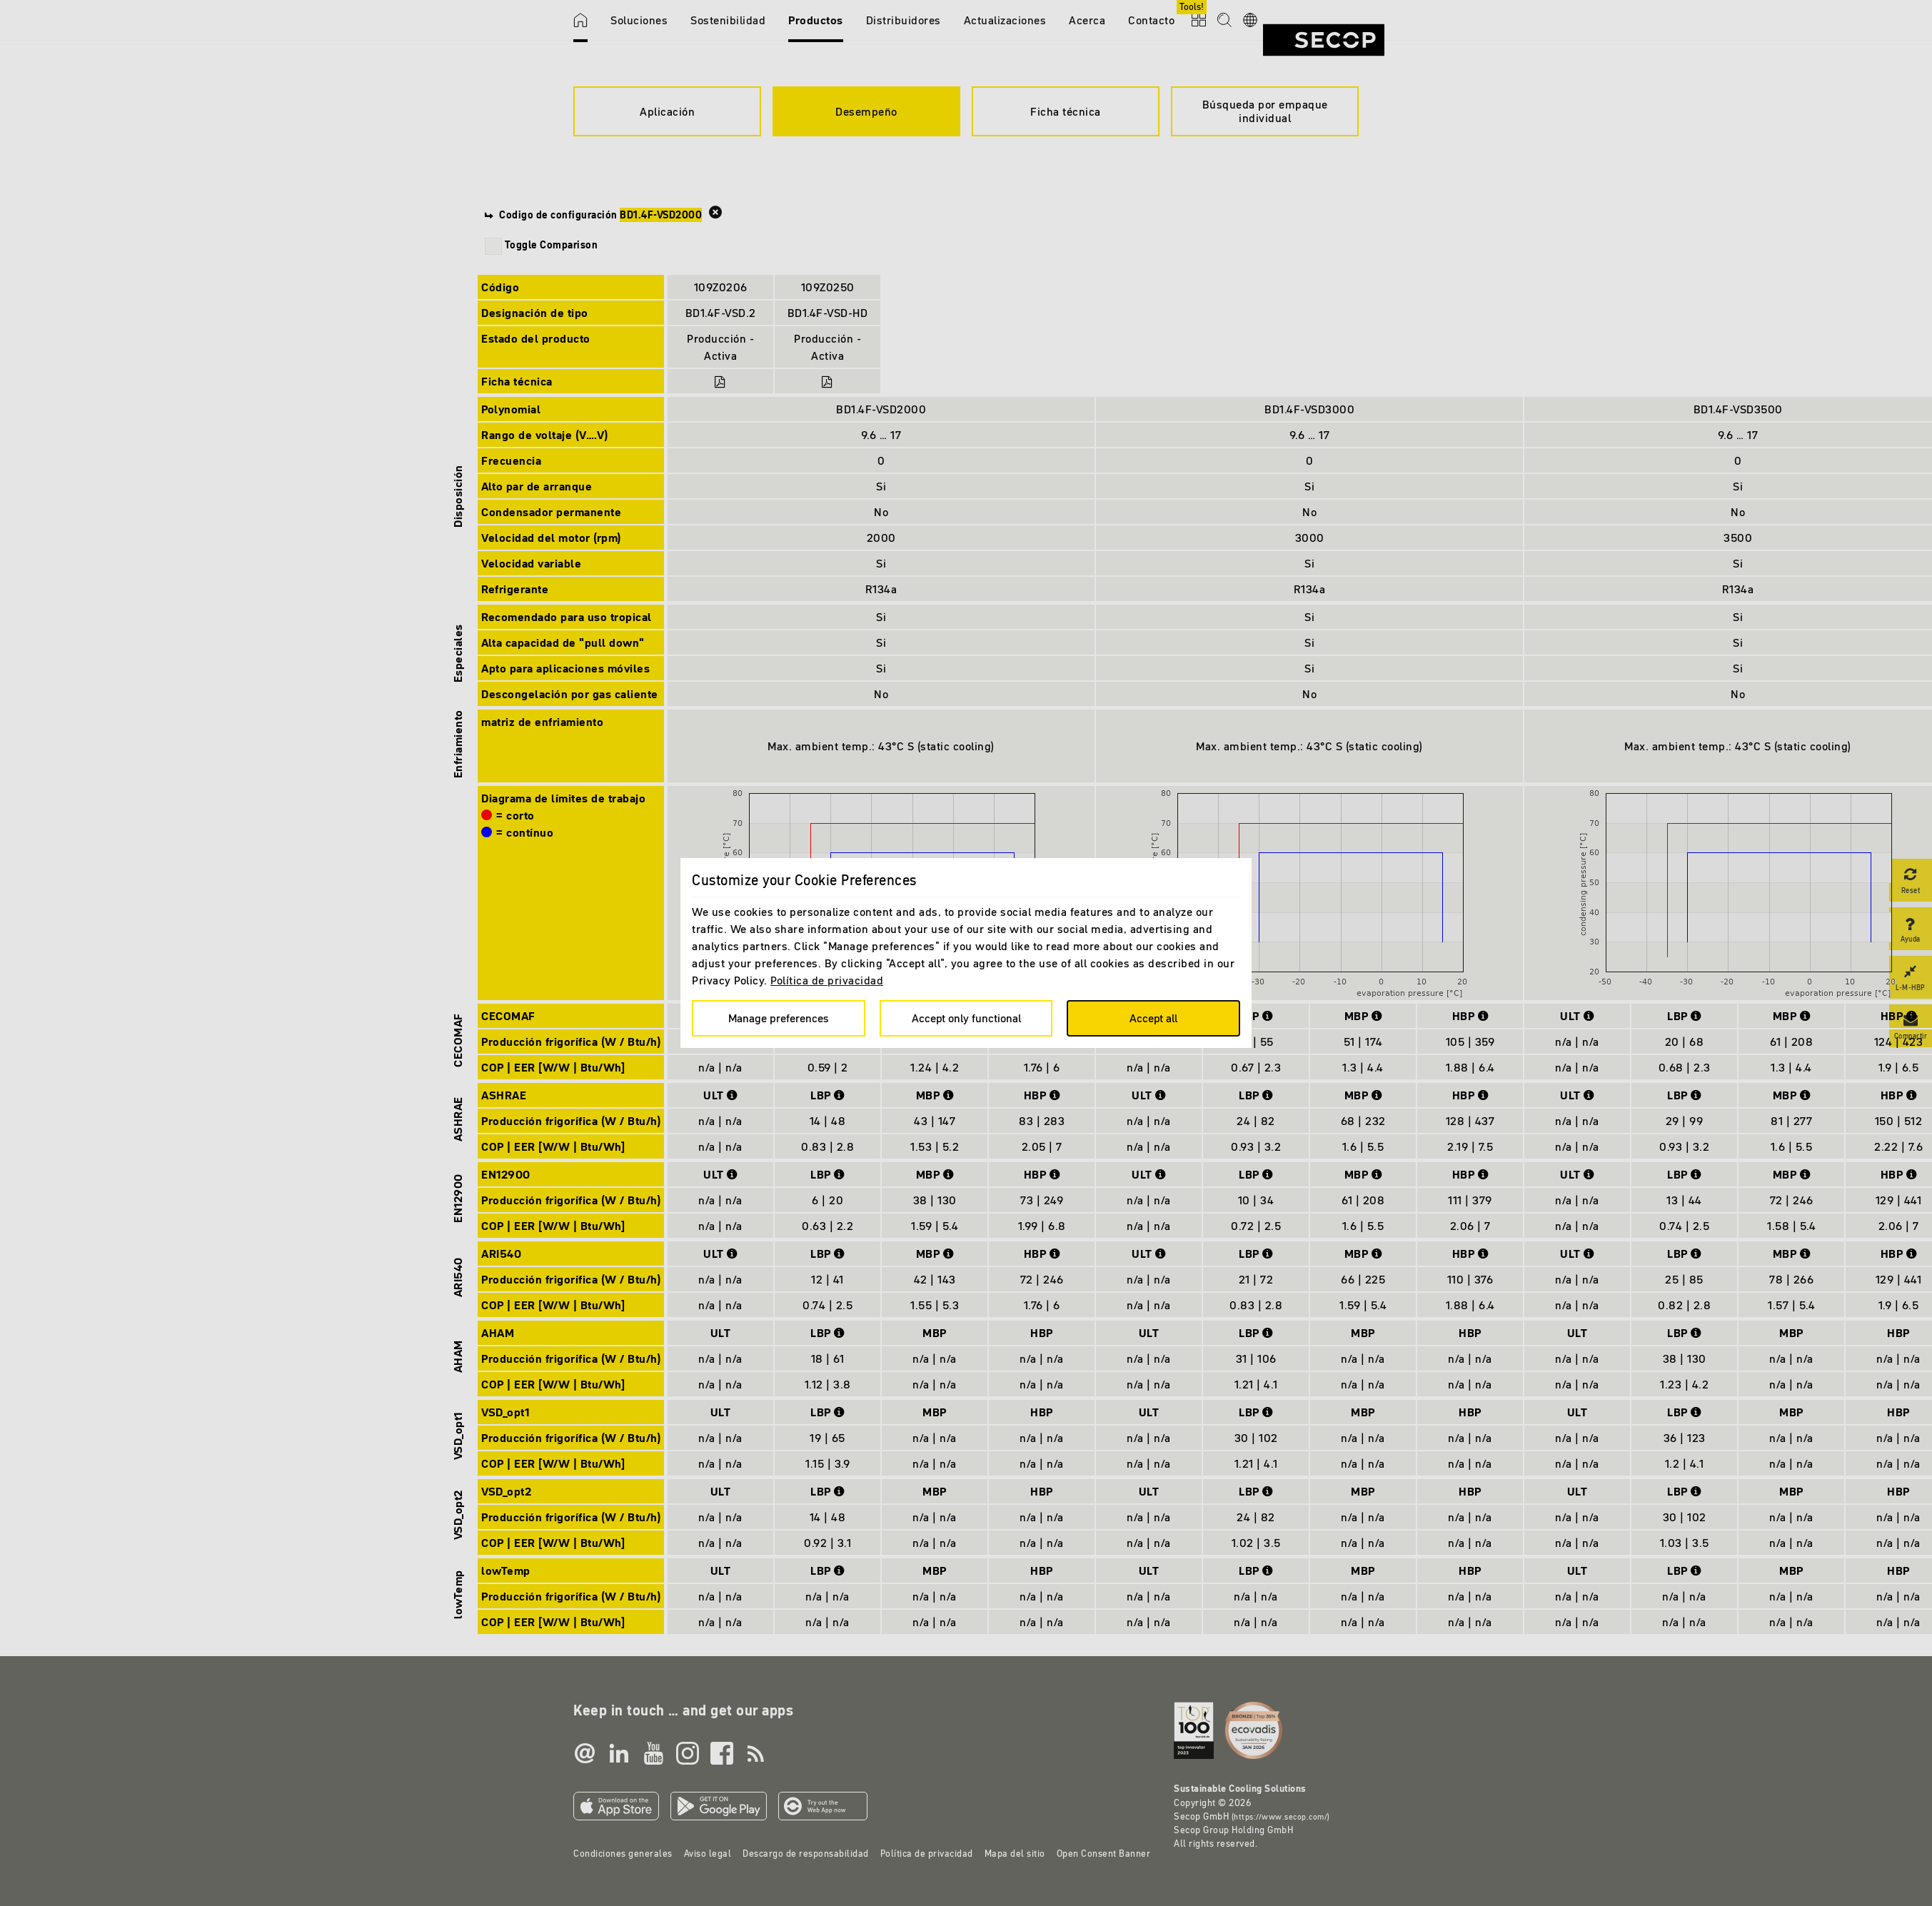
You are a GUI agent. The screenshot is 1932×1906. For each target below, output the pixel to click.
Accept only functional (966, 1018)
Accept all (1153, 1018)
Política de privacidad (826, 980)
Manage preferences (778, 1018)
